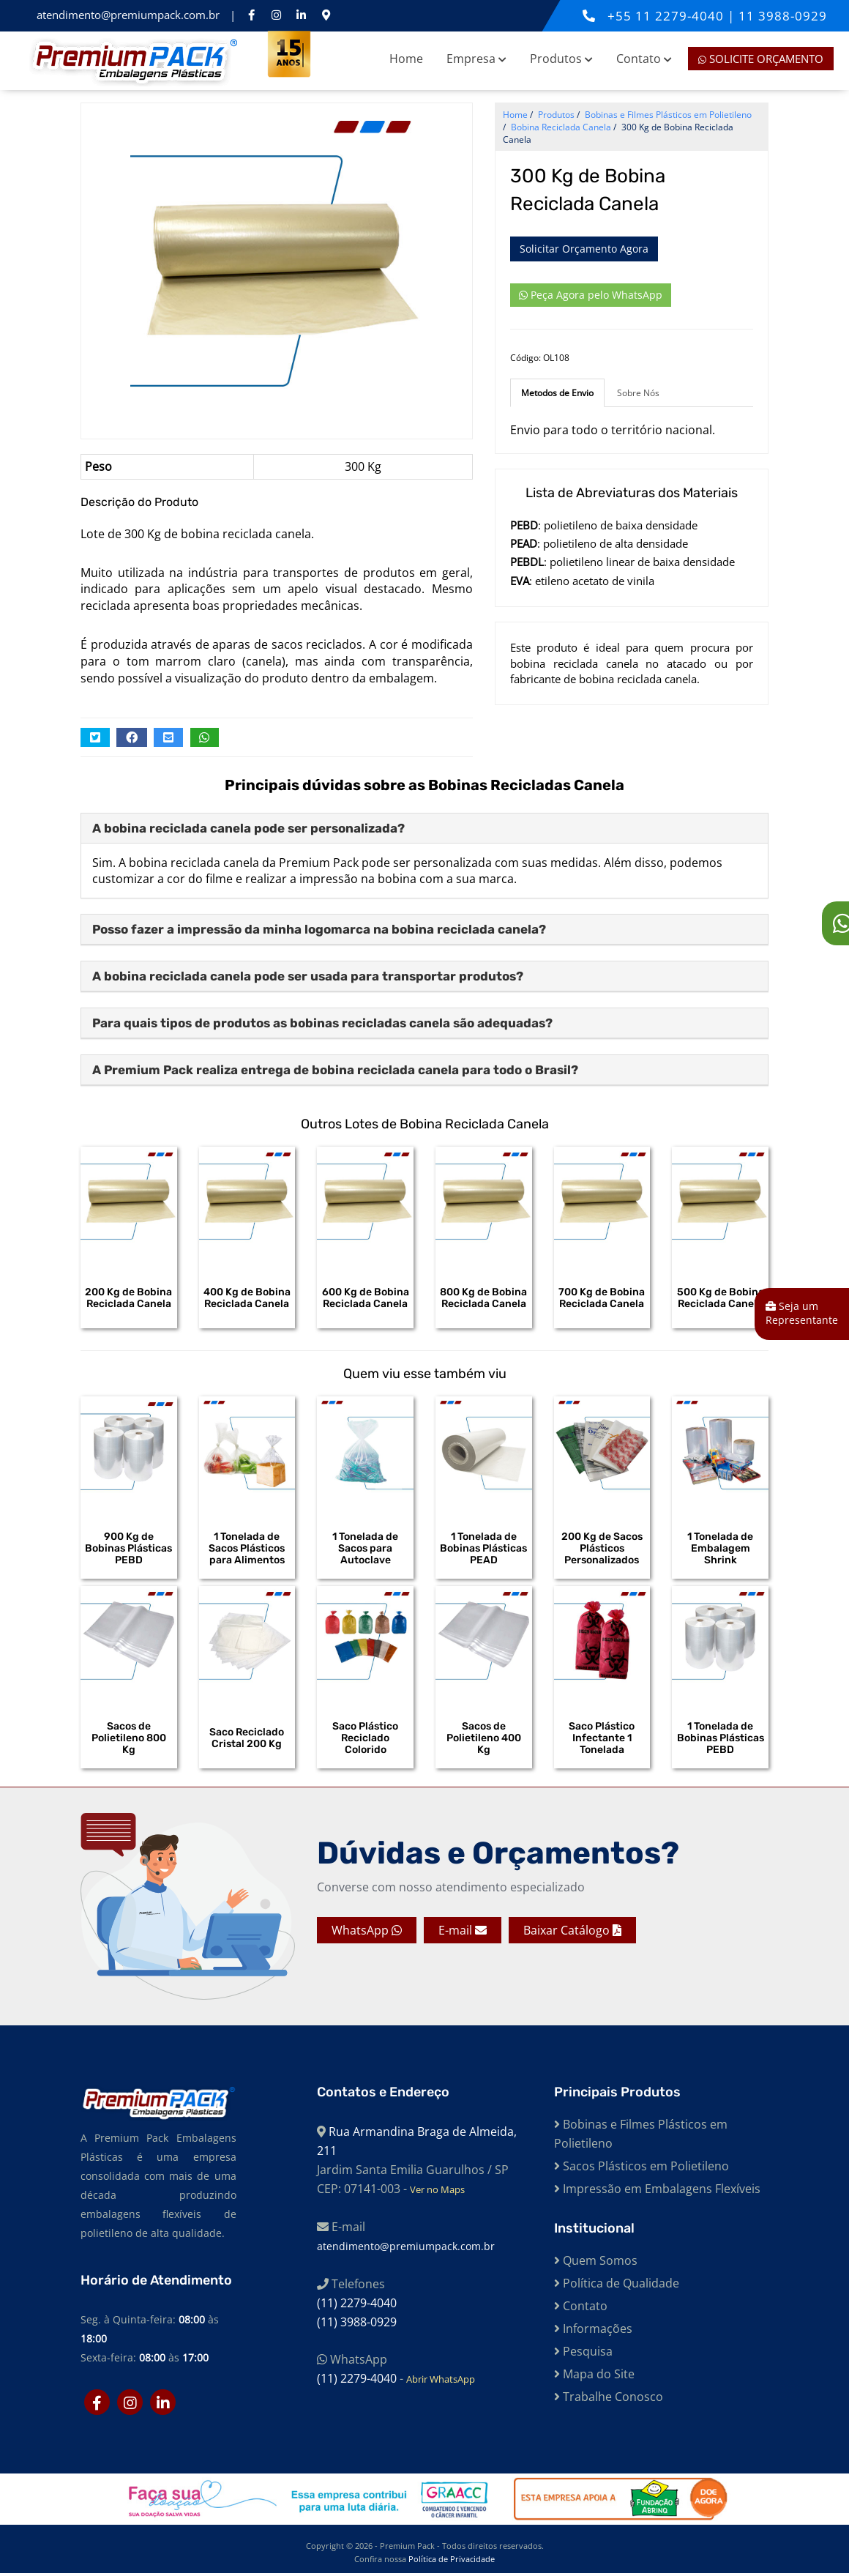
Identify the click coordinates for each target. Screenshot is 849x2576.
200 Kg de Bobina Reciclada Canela (128, 1298)
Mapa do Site (594, 2376)
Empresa (476, 59)
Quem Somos (595, 2263)
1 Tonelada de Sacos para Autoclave (365, 1549)
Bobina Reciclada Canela (561, 127)
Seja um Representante (802, 1313)
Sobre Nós (638, 393)
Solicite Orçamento (760, 58)
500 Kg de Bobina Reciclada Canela (720, 1298)
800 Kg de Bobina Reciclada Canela (483, 1298)
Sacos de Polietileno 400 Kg (483, 1739)
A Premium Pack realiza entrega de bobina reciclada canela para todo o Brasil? (335, 1069)
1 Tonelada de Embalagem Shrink (720, 1549)
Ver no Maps (437, 2191)
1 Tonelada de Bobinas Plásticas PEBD (720, 1739)
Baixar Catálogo (572, 1933)
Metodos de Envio (557, 393)
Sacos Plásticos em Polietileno (641, 2168)
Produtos (561, 59)
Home (406, 59)
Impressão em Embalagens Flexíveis (657, 2191)
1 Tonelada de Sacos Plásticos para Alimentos (247, 1549)
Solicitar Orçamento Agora (584, 249)
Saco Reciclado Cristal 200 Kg (246, 1740)
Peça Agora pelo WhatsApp (590, 295)
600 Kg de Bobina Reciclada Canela (365, 1298)
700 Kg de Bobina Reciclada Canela (601, 1298)
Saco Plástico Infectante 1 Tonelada (602, 1739)
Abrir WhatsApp (440, 2381)
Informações (593, 2331)
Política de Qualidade (616, 2285)
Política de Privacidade (451, 2561)
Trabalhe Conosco (608, 2399)
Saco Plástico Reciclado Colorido (365, 1739)
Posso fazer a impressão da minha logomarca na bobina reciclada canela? (319, 929)
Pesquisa (583, 2353)
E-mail (462, 1933)
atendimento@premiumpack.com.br (129, 14)
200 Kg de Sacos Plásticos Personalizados (602, 1549)
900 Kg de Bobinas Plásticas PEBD (128, 1549)
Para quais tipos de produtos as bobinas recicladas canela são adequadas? (322, 1023)
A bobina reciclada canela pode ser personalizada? (248, 828)
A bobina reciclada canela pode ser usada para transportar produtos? (307, 976)
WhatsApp (367, 1933)
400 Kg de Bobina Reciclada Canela (247, 1298)
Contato (644, 59)
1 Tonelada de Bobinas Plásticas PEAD (483, 1549)
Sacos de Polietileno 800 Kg (128, 1739)
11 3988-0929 (782, 15)
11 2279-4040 (681, 15)
